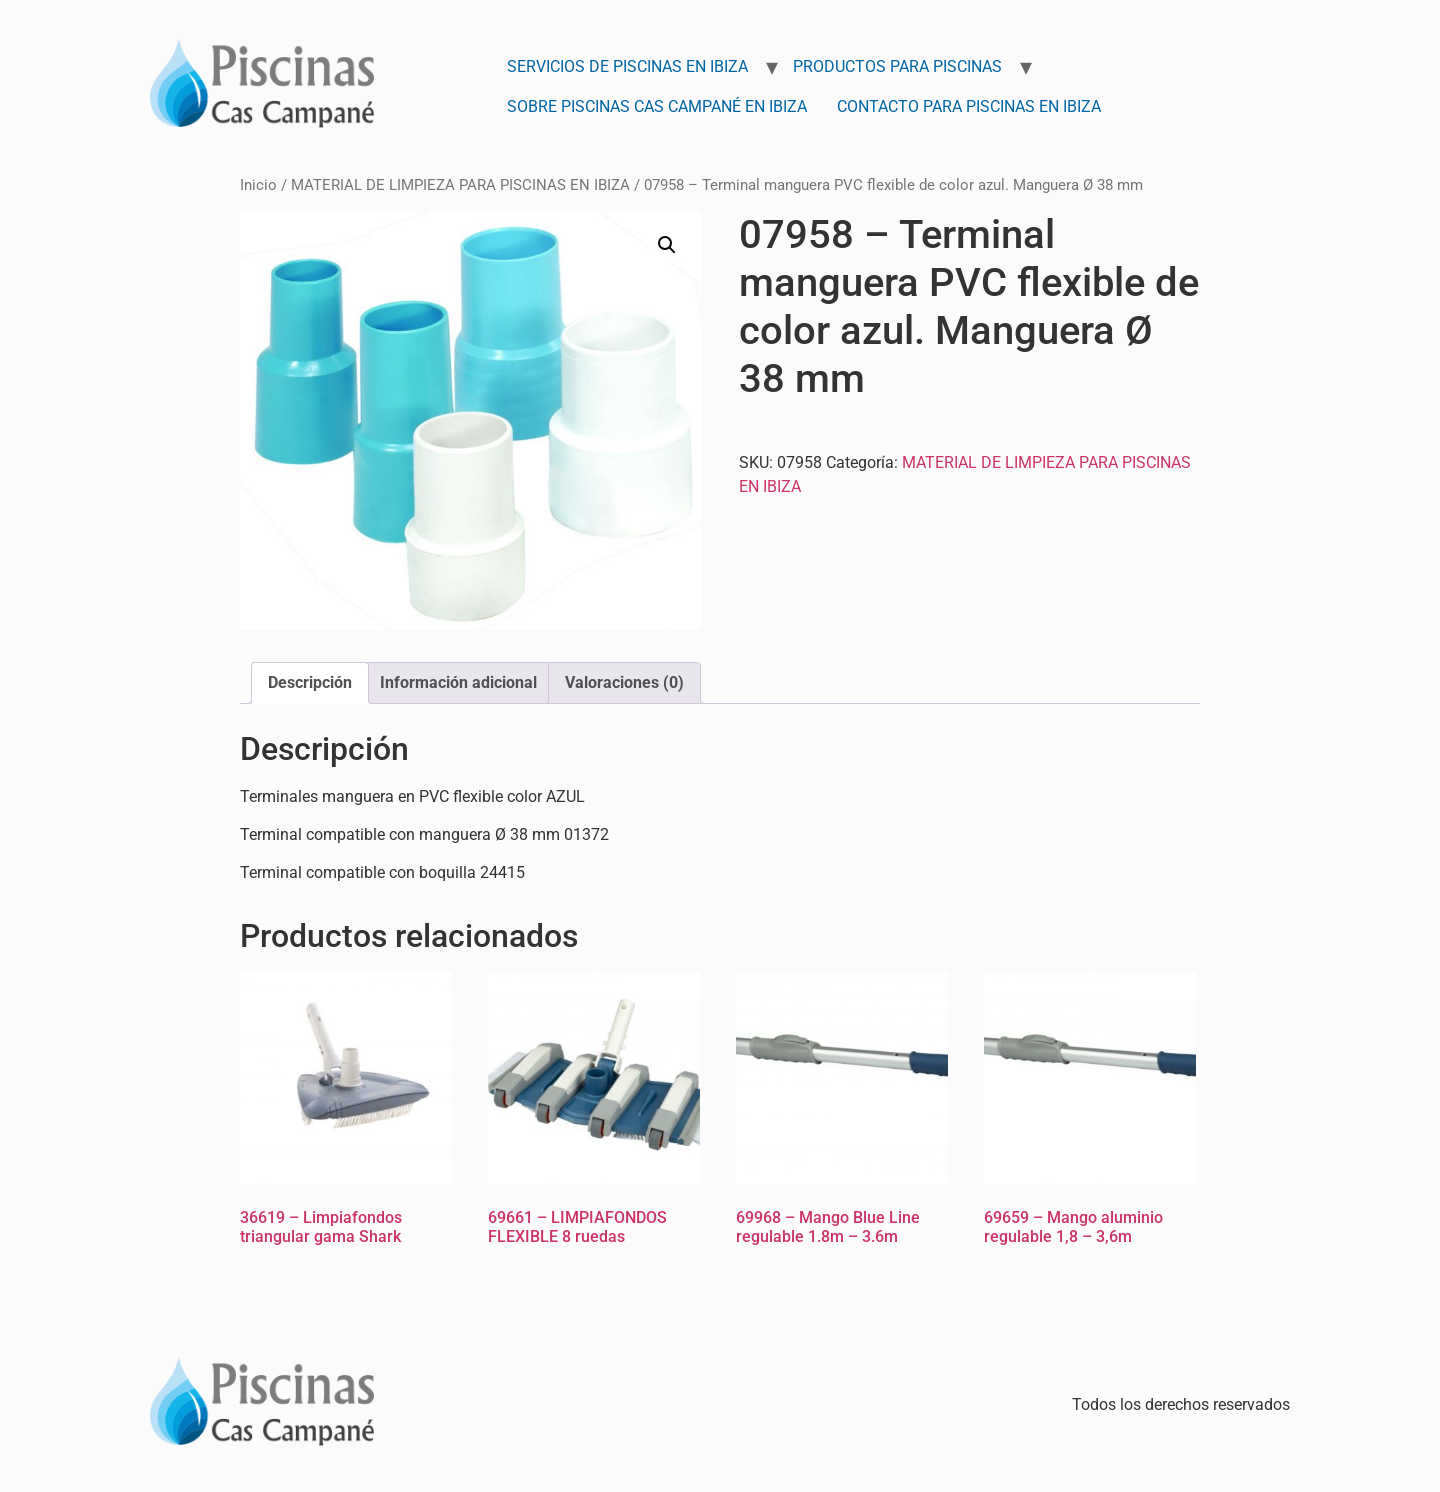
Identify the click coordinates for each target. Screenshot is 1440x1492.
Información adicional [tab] (458, 682)
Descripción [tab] (310, 682)
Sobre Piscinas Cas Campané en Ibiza (657, 106)
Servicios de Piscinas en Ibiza (627, 66)
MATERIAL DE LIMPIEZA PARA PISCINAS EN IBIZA (460, 185)
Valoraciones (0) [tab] (624, 682)
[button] (667, 245)
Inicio (258, 185)
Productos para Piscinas (897, 66)
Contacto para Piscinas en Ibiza (969, 106)
